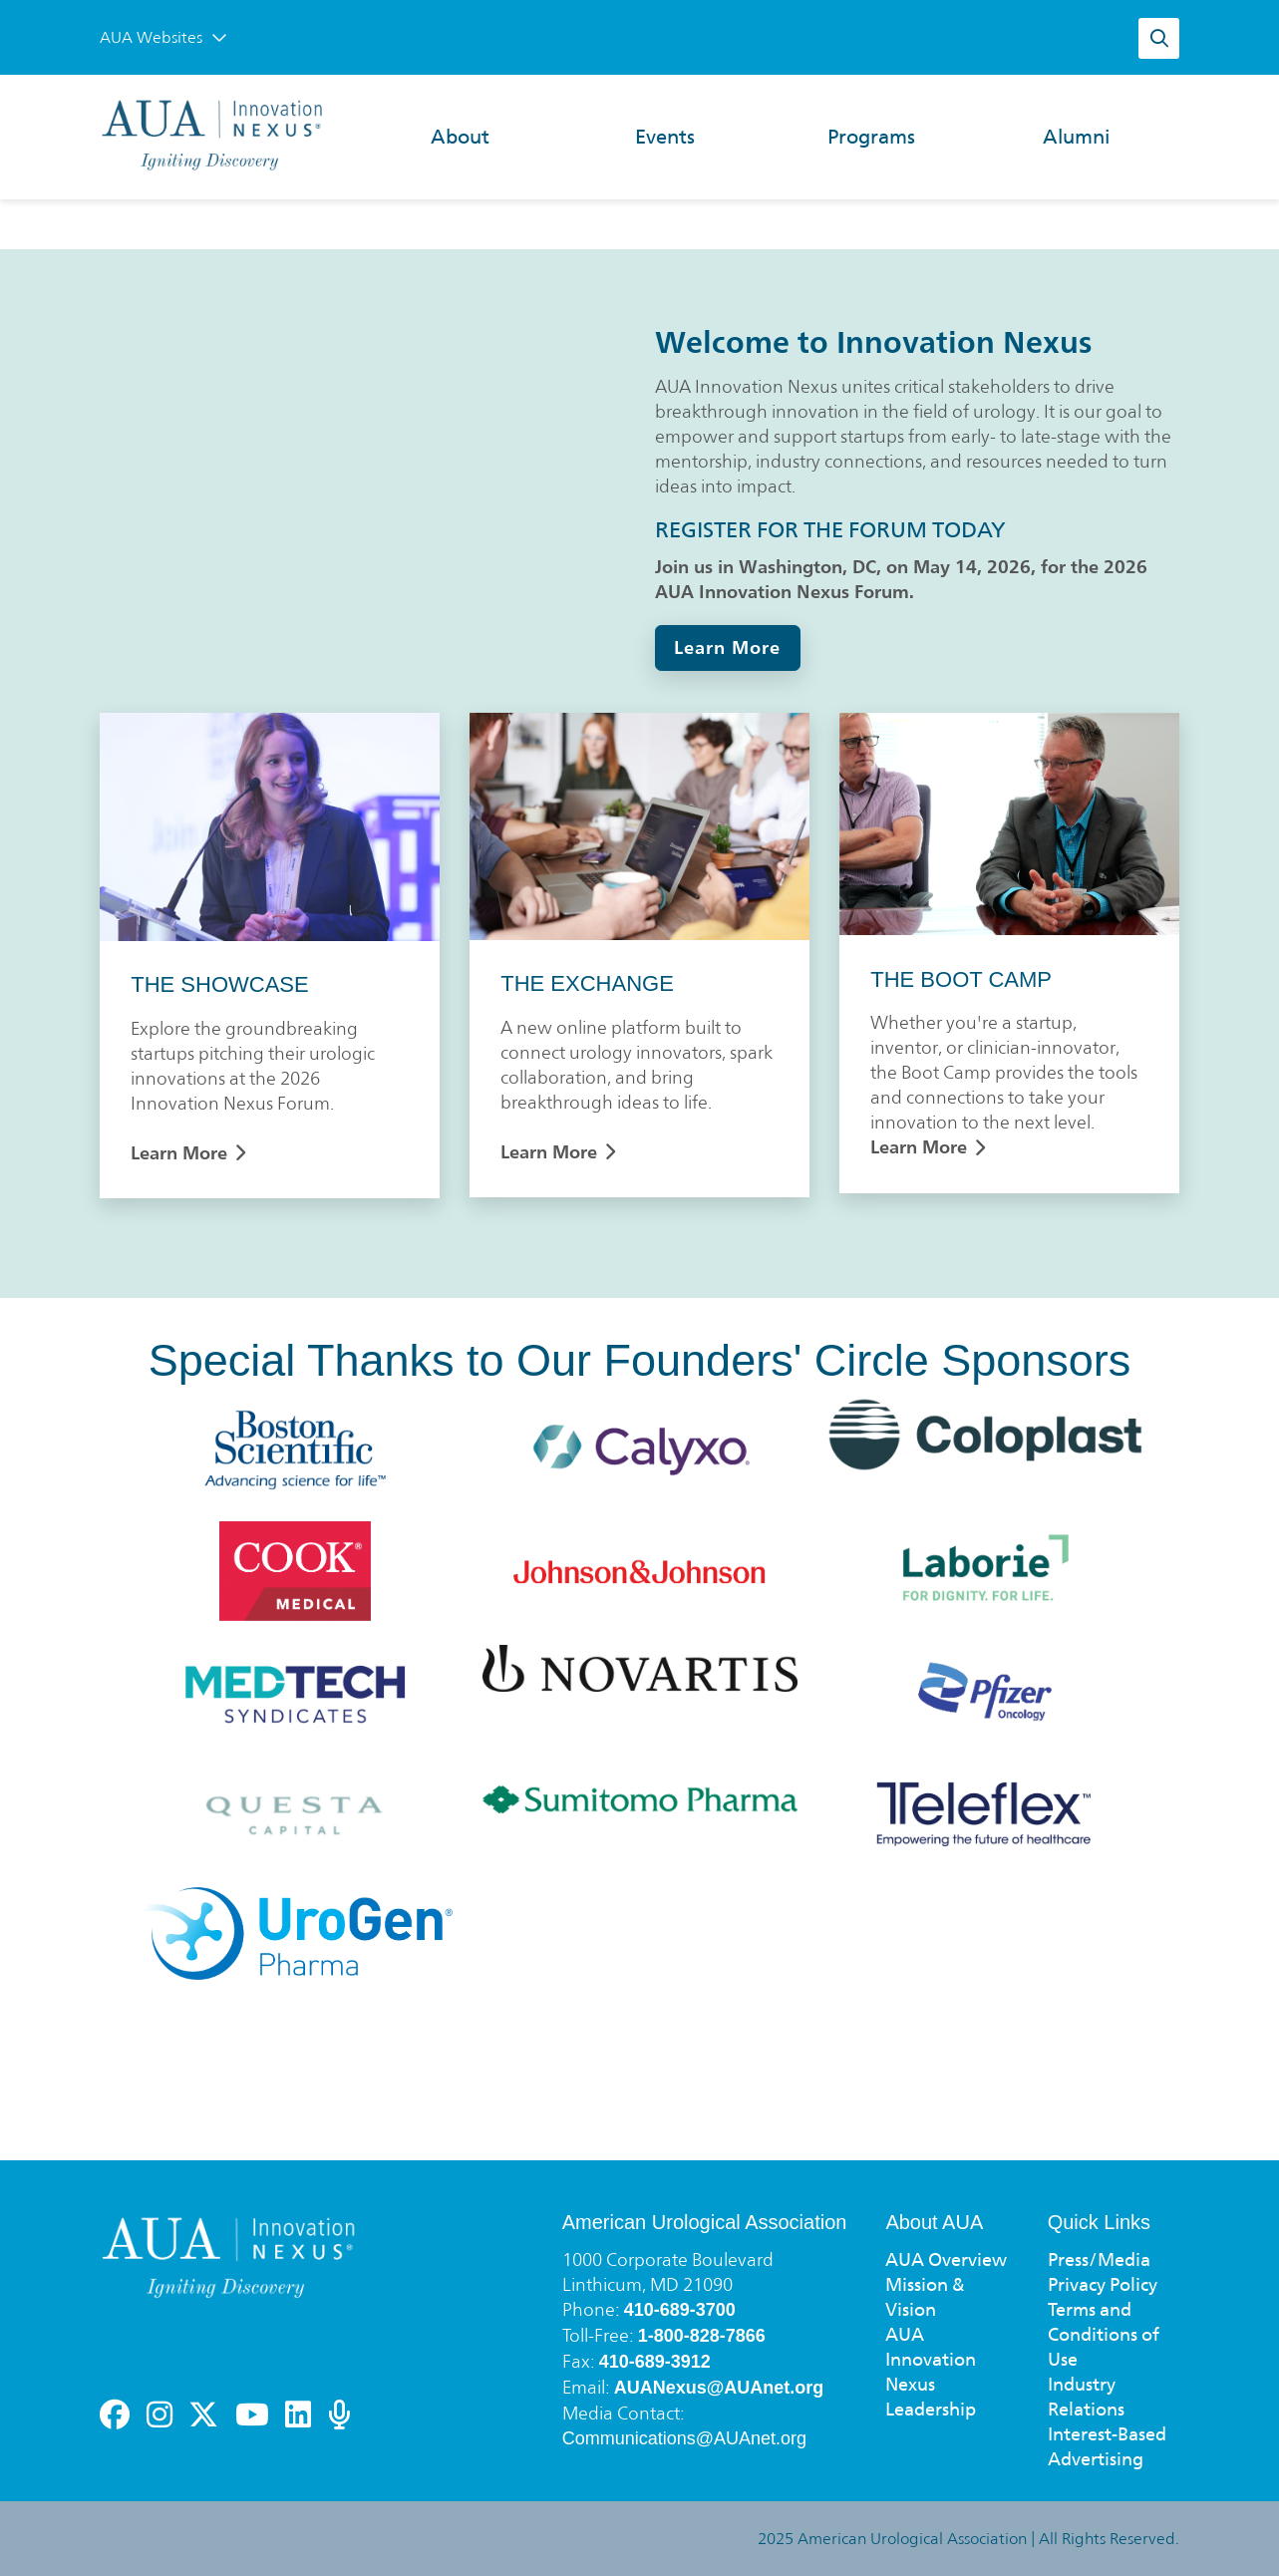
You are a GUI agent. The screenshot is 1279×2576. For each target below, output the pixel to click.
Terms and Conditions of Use (1103, 2334)
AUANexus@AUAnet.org (719, 2388)
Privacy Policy (1102, 2284)
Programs (871, 137)
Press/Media (1099, 2259)
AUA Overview (946, 2259)
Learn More (727, 647)
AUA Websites (163, 37)
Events (665, 137)
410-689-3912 (655, 2362)
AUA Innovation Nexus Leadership (930, 2371)
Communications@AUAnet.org (684, 2438)
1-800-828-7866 (702, 2336)
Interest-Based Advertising (1107, 2446)
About (460, 137)
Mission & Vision (925, 2297)
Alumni (1076, 137)
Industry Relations (1086, 2396)
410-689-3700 (680, 2310)
